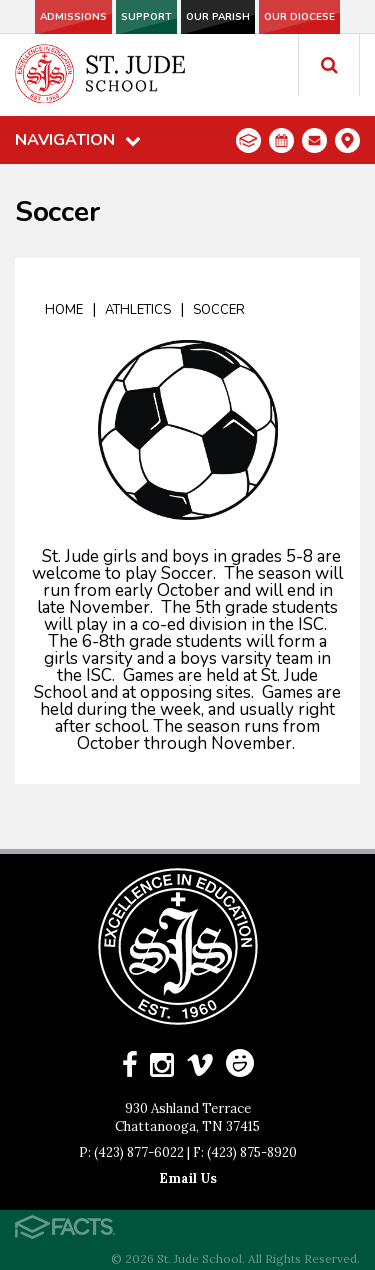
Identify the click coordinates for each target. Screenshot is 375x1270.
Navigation (78, 140)
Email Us (188, 1178)
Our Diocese (299, 17)
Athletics (138, 310)
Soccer (219, 310)
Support (146, 17)
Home (64, 310)
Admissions (73, 17)
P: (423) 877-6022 (131, 1152)
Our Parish (218, 17)
